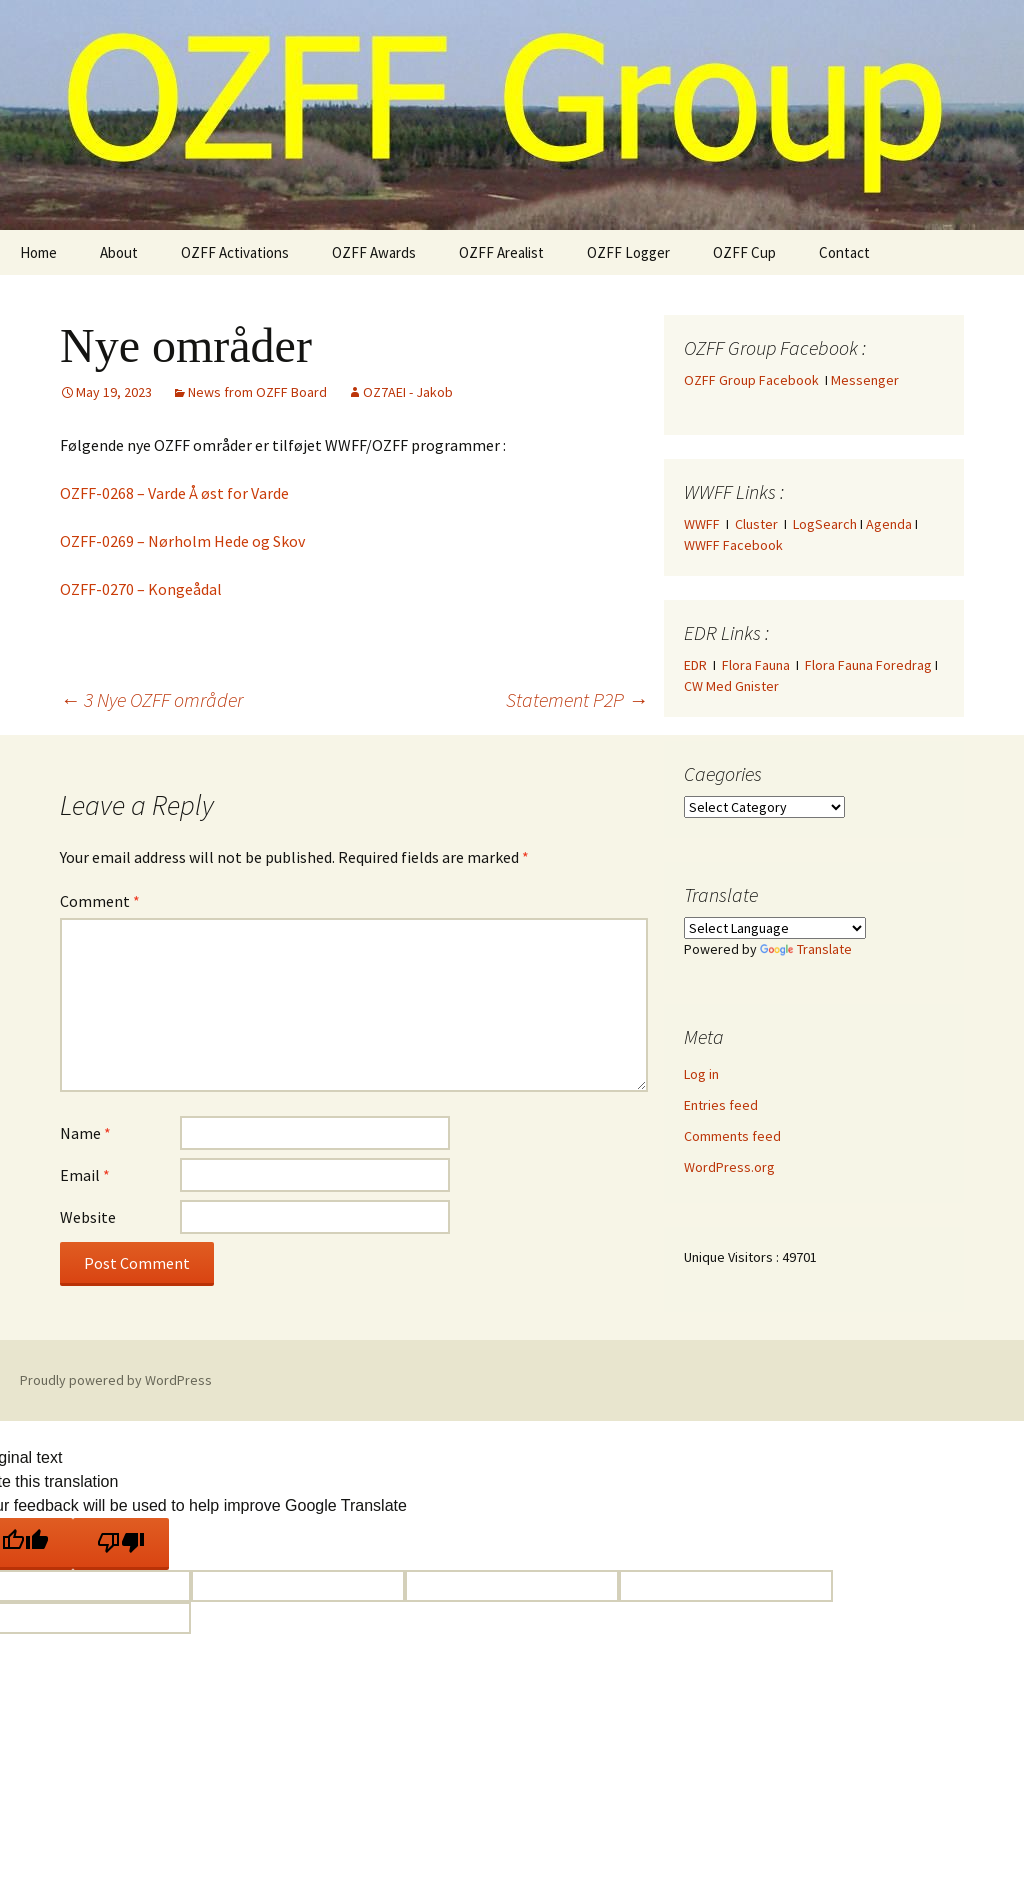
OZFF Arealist (501, 252)
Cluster (756, 524)
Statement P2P (577, 699)
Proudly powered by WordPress (116, 1380)
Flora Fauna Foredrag (868, 665)
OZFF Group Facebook (754, 380)
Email (85, 1175)
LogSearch (825, 524)
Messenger (865, 380)
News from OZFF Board (257, 392)
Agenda (889, 524)
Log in (701, 1074)
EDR (695, 665)
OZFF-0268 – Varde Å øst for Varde (174, 493)
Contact (844, 252)
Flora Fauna (756, 665)
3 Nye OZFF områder (151, 699)
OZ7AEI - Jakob (408, 392)
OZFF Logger (628, 252)
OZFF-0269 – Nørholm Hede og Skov (182, 541)
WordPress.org (729, 1167)
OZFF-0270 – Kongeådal (141, 589)
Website (88, 1217)
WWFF (702, 524)
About (119, 252)
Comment (100, 901)
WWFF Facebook (733, 545)
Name (85, 1133)
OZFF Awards (374, 252)
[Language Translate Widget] (775, 928)
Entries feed (721, 1105)
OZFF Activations (235, 252)
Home (38, 252)
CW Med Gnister (731, 686)
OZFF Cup (744, 252)
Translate (806, 949)
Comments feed (732, 1136)
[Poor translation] (121, 1544)
